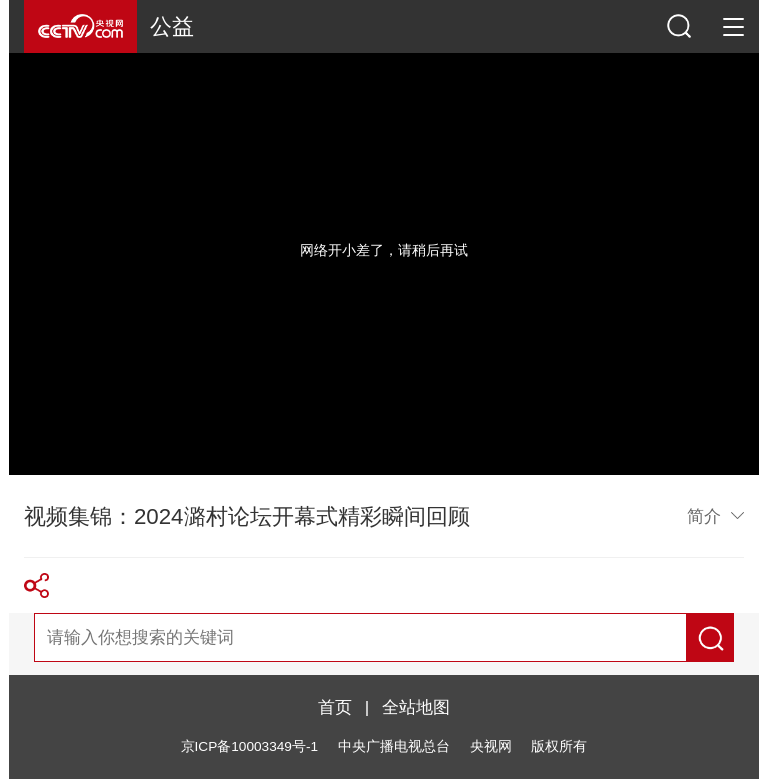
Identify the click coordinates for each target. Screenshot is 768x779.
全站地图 (416, 707)
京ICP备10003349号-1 (249, 746)
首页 (335, 707)
